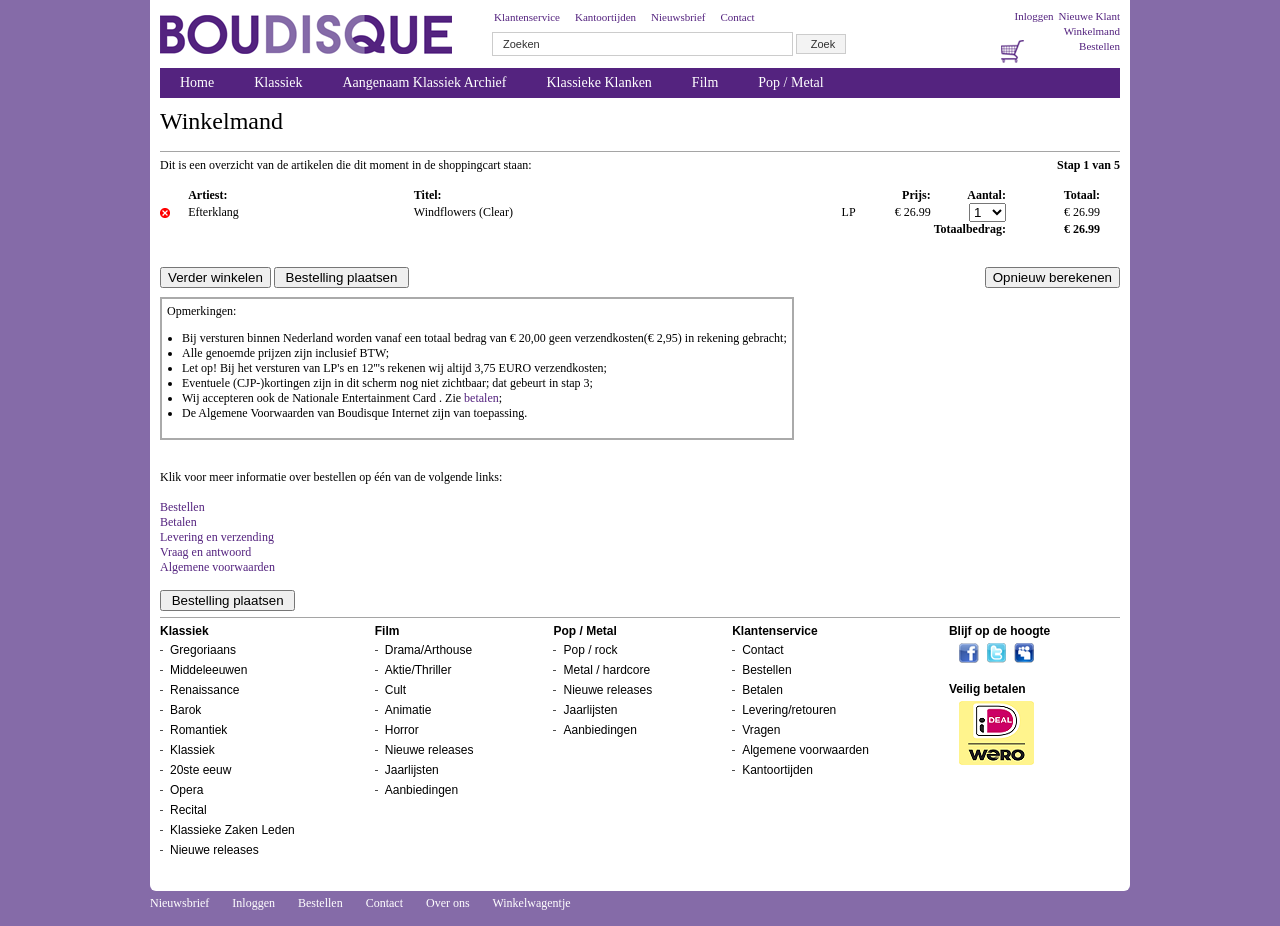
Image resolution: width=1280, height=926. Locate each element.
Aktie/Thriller (418, 670)
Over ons (448, 903)
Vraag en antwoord (205, 552)
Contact (737, 17)
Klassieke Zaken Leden (232, 830)
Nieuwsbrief (678, 17)
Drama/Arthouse (428, 650)
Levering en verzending (217, 537)
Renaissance (204, 690)
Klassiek (278, 82)
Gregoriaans (203, 650)
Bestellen (1099, 46)
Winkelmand (1092, 31)
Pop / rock (590, 650)
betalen (481, 398)
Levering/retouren (789, 710)
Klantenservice (527, 17)
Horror (402, 730)
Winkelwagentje (531, 903)
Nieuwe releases (214, 850)
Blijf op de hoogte (999, 631)
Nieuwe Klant (1089, 16)
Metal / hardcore (606, 670)
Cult (395, 690)
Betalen (178, 522)
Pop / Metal (790, 82)
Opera (186, 790)
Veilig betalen (987, 689)
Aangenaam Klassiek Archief (424, 82)
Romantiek (198, 730)
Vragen (761, 730)
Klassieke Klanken (599, 82)
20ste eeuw (200, 770)
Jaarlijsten (412, 770)
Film (705, 82)
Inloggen (1033, 16)
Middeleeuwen (208, 670)
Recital (188, 810)
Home (197, 82)
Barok (185, 710)
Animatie (408, 710)
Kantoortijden (605, 17)
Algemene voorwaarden (217, 567)
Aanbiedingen (421, 790)
